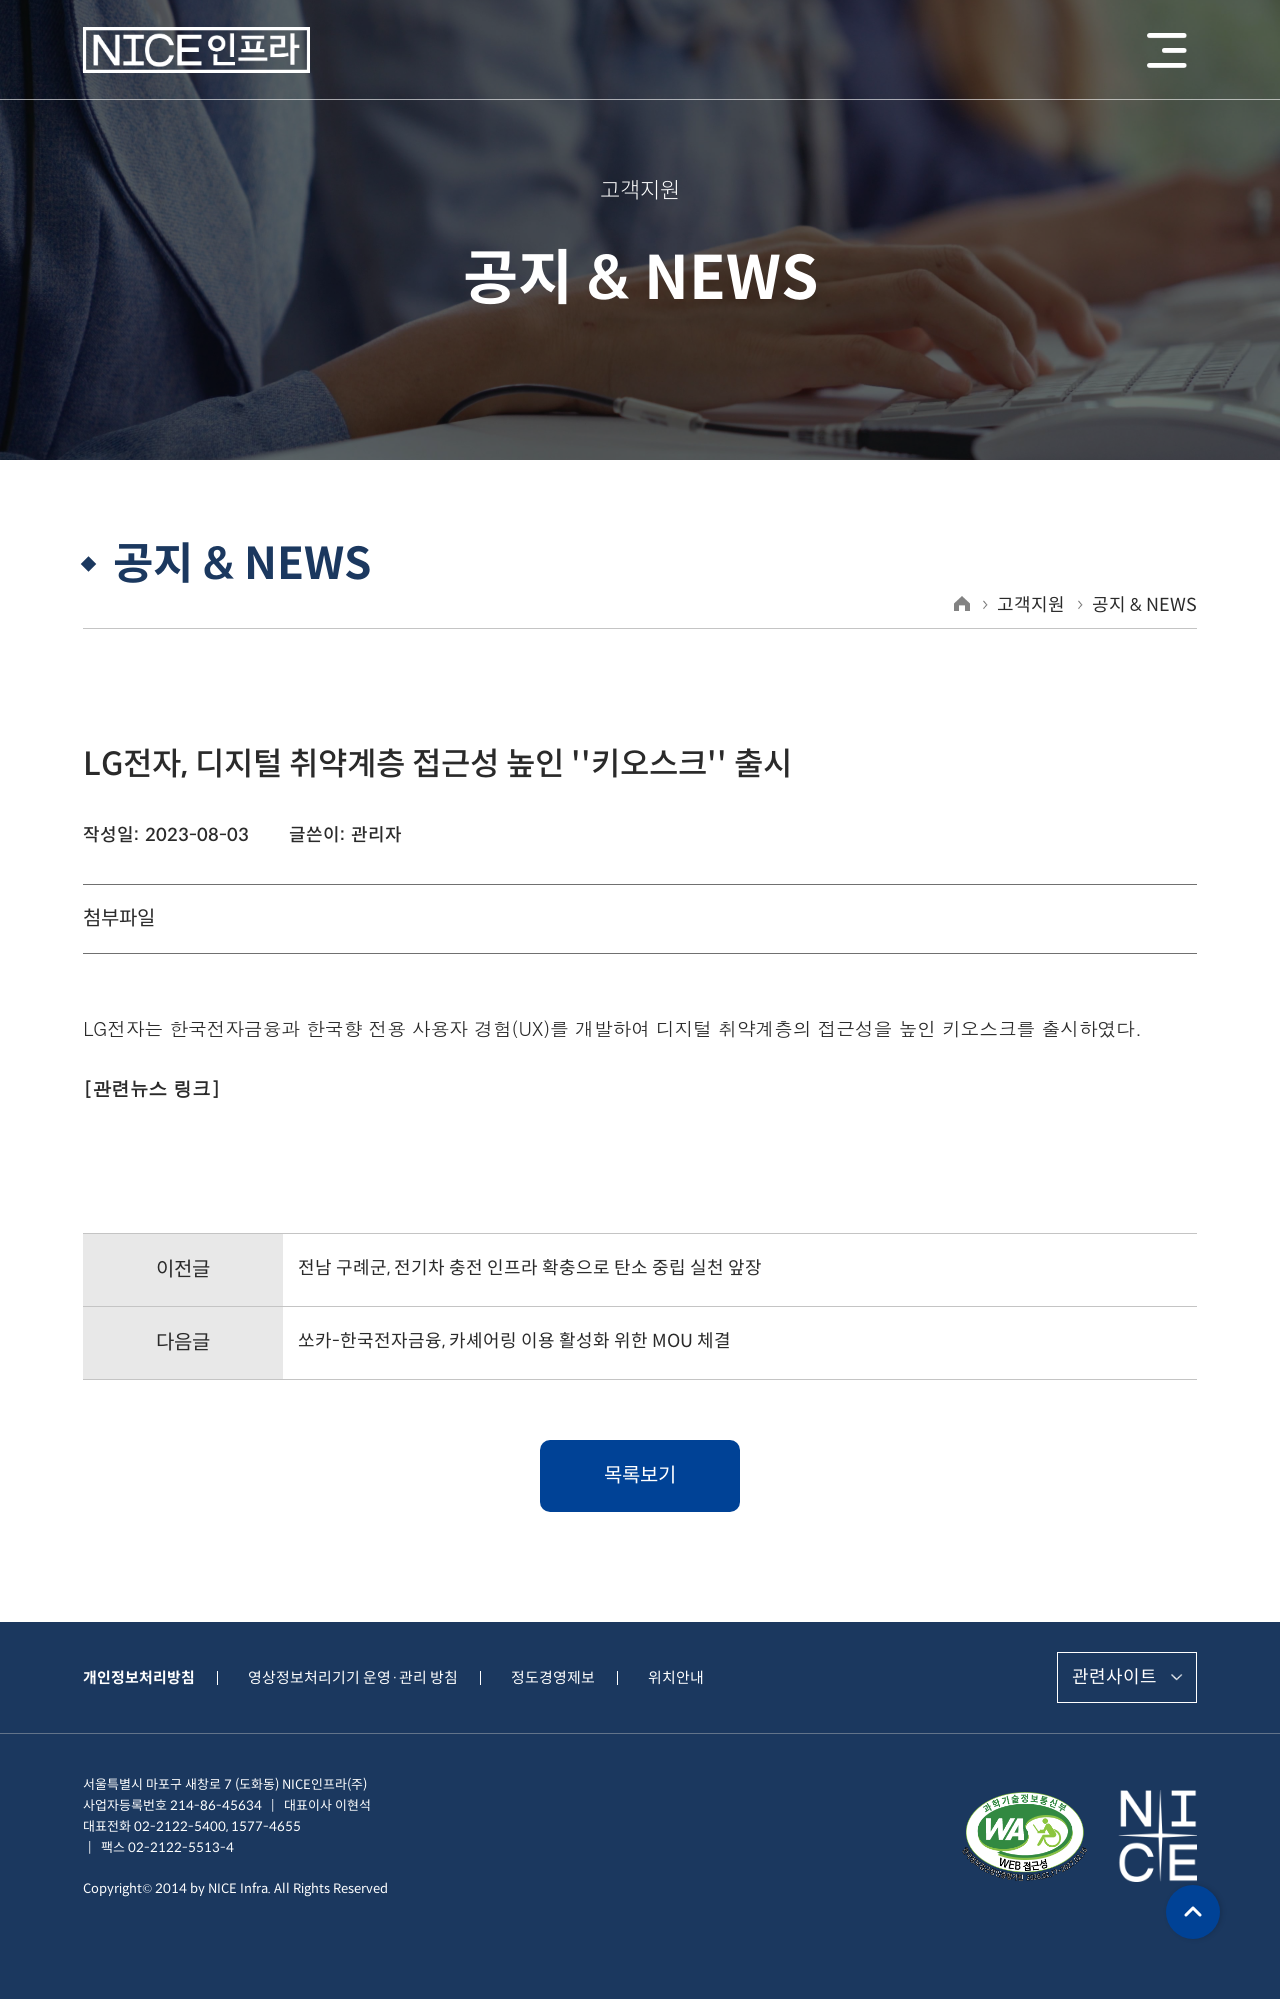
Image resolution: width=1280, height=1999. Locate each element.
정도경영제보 (553, 1677)
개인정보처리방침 (139, 1677)
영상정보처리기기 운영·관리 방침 (353, 1677)
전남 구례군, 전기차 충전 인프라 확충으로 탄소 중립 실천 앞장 (530, 1268)
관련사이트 (1114, 1677)
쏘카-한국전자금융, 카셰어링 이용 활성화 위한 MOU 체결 (514, 1341)
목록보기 (640, 1475)
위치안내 (676, 1677)
